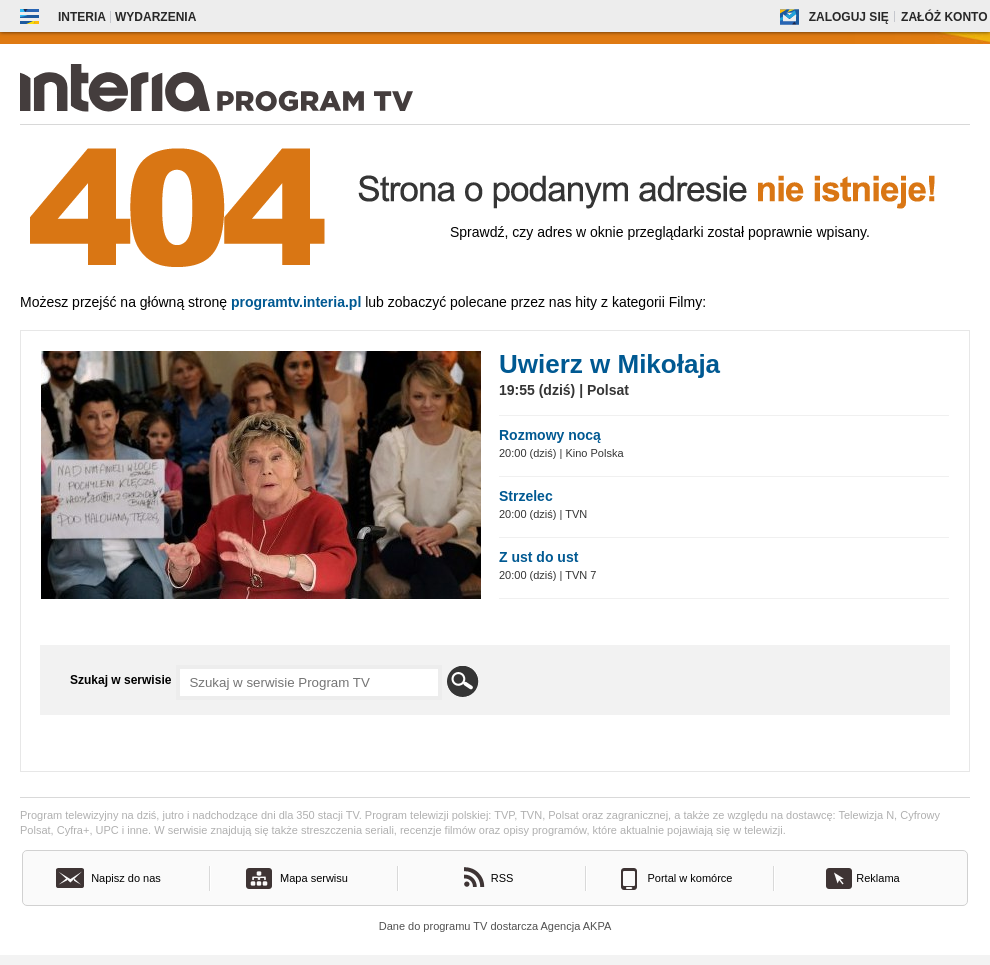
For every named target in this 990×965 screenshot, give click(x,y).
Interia (82, 17)
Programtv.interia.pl (296, 302)
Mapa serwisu (314, 878)
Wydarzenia (155, 17)
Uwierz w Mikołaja (609, 364)
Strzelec (526, 496)
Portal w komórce (690, 878)
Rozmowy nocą (550, 435)
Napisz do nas (126, 878)
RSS (502, 878)
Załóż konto (944, 17)
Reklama (877, 878)
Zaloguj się (849, 17)
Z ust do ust (538, 557)
